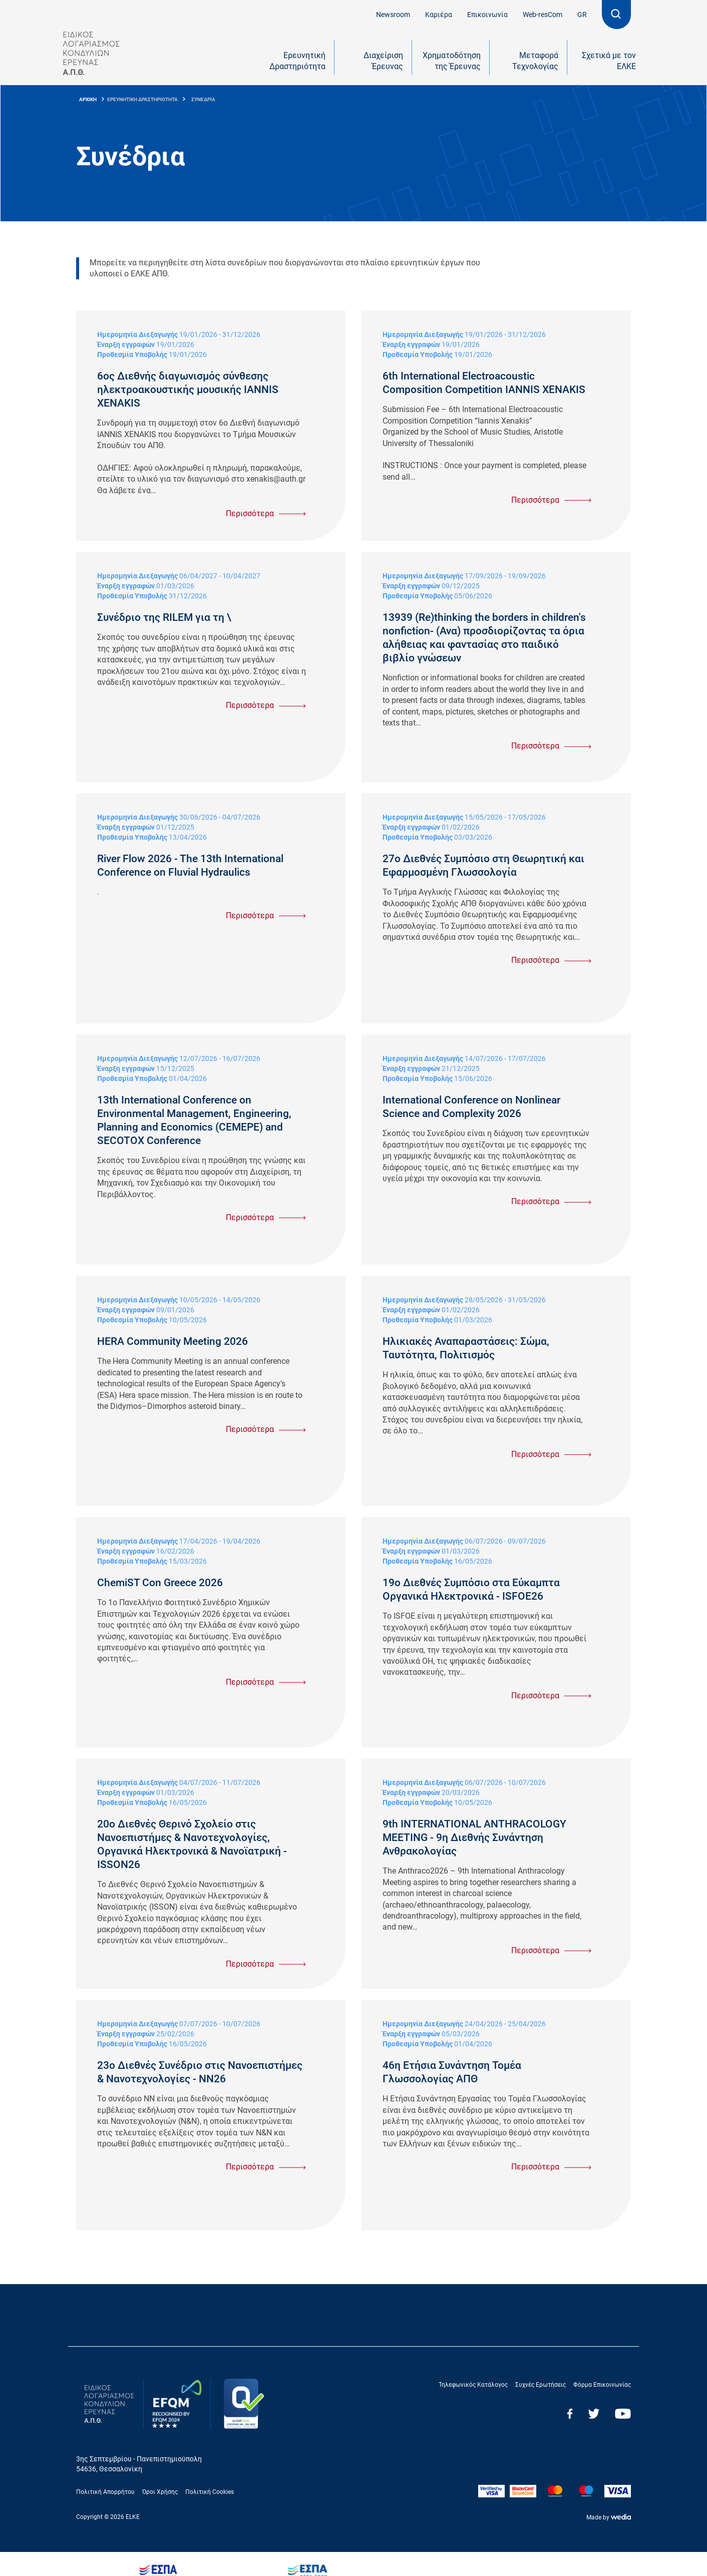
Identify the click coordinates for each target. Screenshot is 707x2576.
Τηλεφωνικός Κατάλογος (473, 2384)
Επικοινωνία (487, 15)
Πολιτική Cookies (209, 2491)
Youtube (623, 2413)
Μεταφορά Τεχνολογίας (535, 61)
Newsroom (393, 15)
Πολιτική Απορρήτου (105, 2491)
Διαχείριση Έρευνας (383, 61)
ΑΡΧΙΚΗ (88, 99)
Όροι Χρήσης (160, 2491)
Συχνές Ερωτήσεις (540, 2384)
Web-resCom (542, 15)
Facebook (570, 2413)
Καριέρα (438, 15)
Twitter (594, 2413)
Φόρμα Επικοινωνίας (602, 2384)
